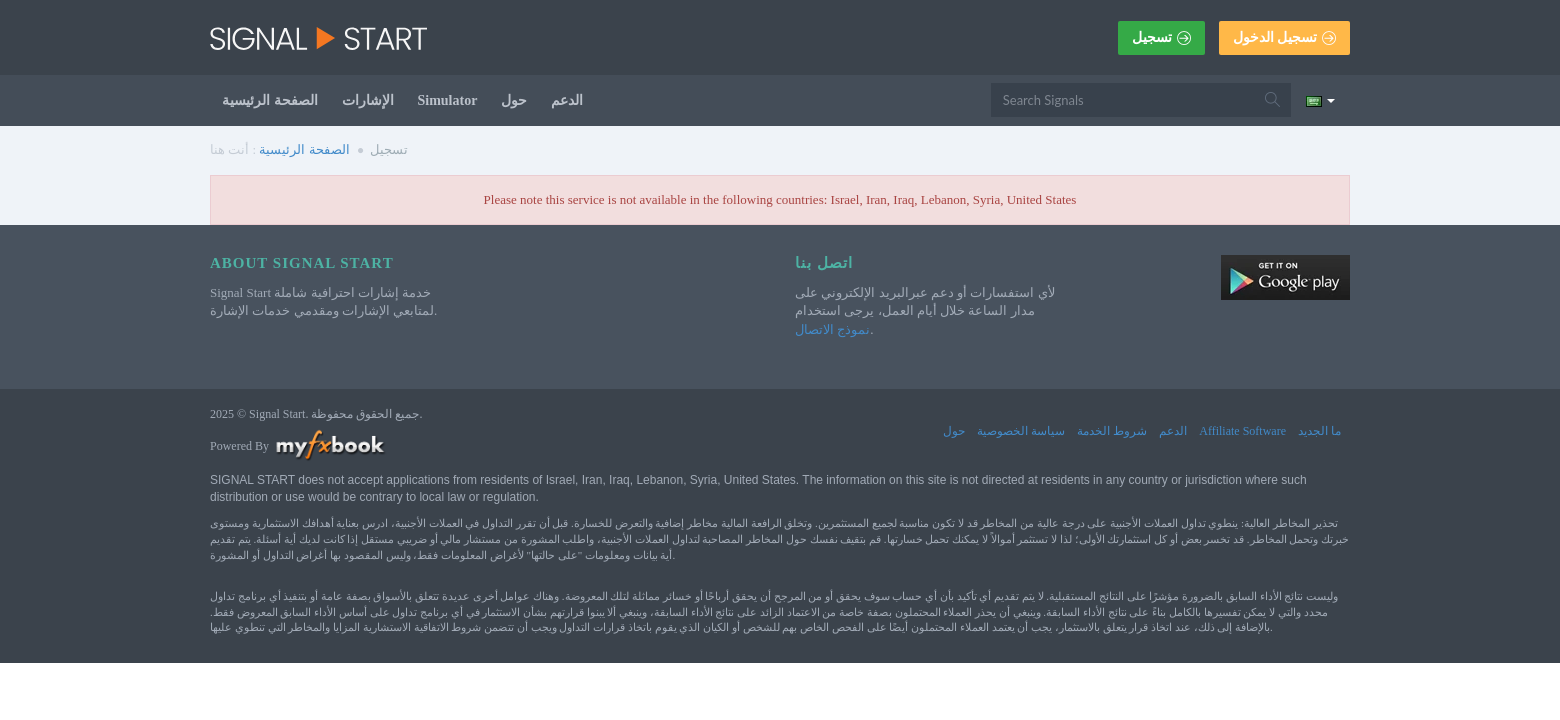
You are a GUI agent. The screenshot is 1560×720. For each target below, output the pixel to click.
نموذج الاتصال (832, 329)
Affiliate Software (1242, 431)
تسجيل (1161, 37)
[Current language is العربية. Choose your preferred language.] (1320, 100)
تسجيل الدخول (1285, 37)
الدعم (567, 100)
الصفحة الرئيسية (270, 100)
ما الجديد (1319, 431)
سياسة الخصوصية (1021, 431)
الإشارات (368, 100)
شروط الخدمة (1112, 431)
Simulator (448, 100)
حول (514, 100)
